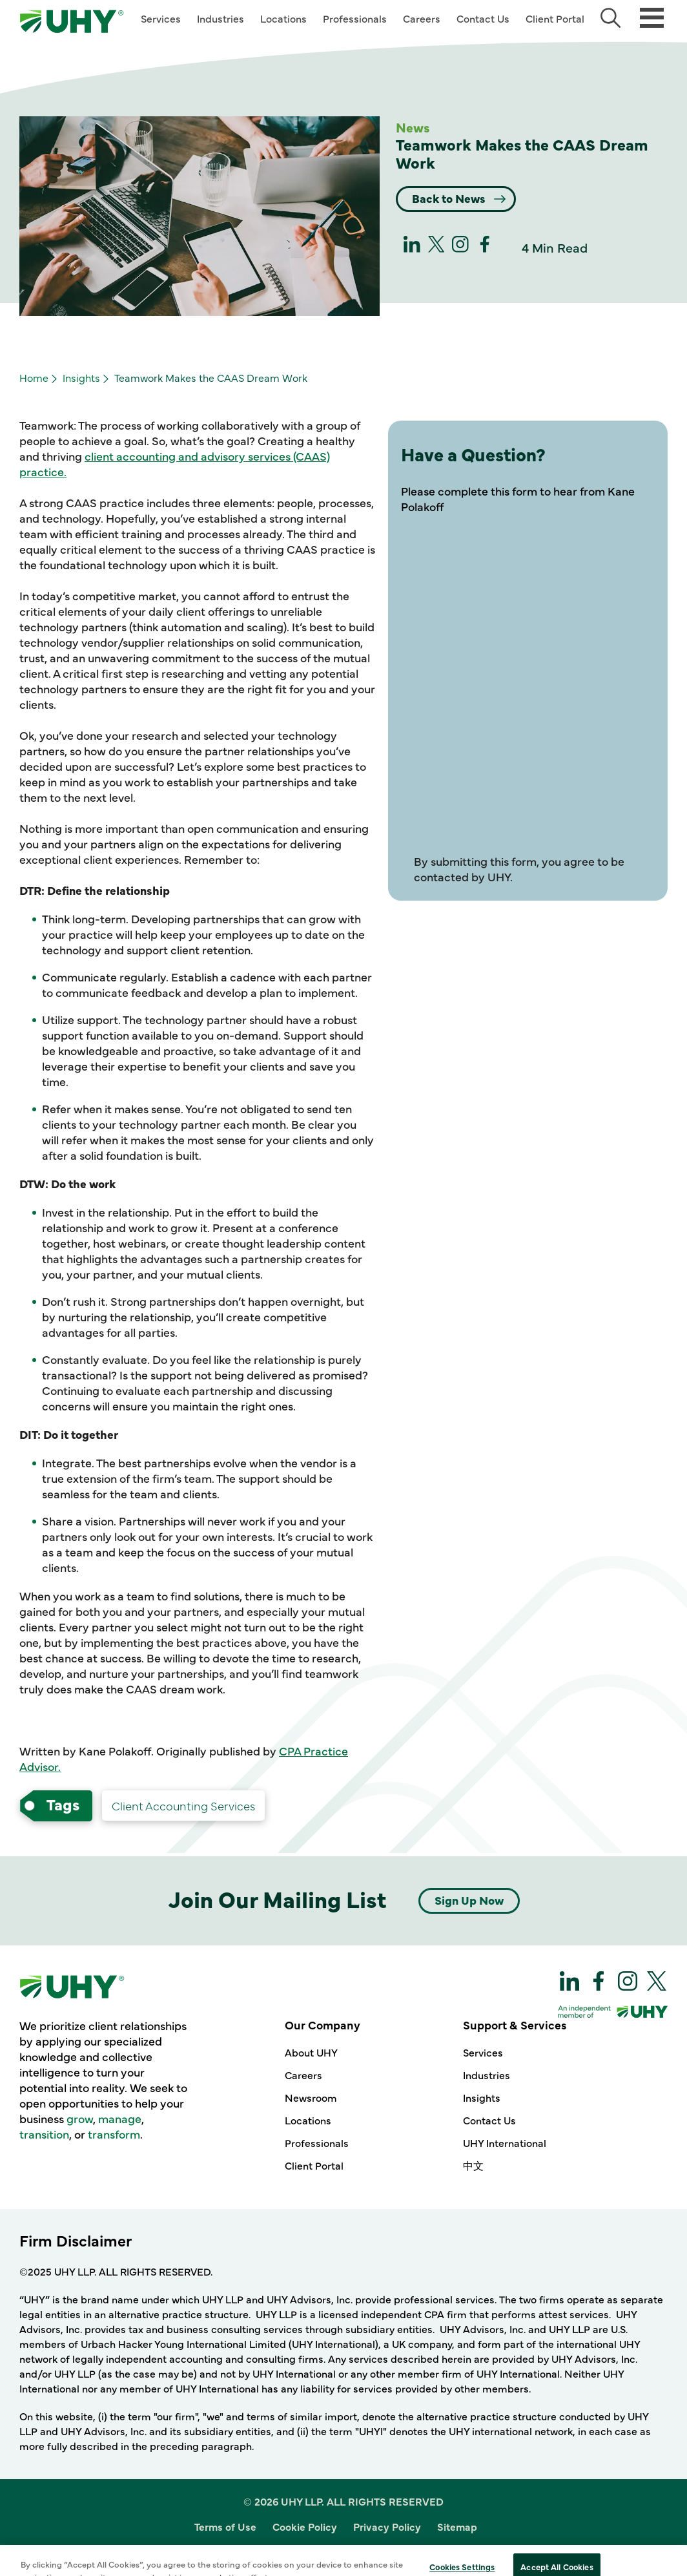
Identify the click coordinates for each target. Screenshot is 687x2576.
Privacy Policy (387, 2526)
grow (80, 2118)
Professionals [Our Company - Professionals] (317, 2142)
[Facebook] (485, 248)
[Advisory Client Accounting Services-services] (183, 1806)
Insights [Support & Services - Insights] (481, 2097)
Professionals (355, 18)
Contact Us (482, 18)
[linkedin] (412, 248)
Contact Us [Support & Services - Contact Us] (489, 2120)
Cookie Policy (304, 2526)
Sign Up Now (469, 1900)
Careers (421, 18)
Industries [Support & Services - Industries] (486, 2075)
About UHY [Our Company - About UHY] (311, 2052)
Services (161, 18)
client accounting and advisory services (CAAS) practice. (174, 463)
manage (119, 2118)
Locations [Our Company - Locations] (308, 2120)
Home (33, 377)
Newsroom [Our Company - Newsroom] (311, 2097)
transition (44, 2134)
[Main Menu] (652, 16)
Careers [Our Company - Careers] (303, 2075)
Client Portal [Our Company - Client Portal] (314, 2165)
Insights (81, 377)
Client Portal (555, 18)
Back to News (450, 198)
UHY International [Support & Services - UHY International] (504, 2142)
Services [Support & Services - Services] (483, 2052)
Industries (220, 18)
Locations (283, 18)
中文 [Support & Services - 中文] (473, 2165)
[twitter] (436, 248)
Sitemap (457, 2526)
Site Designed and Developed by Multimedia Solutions (344, 2552)
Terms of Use (225, 2526)
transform (114, 2134)
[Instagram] (460, 248)
